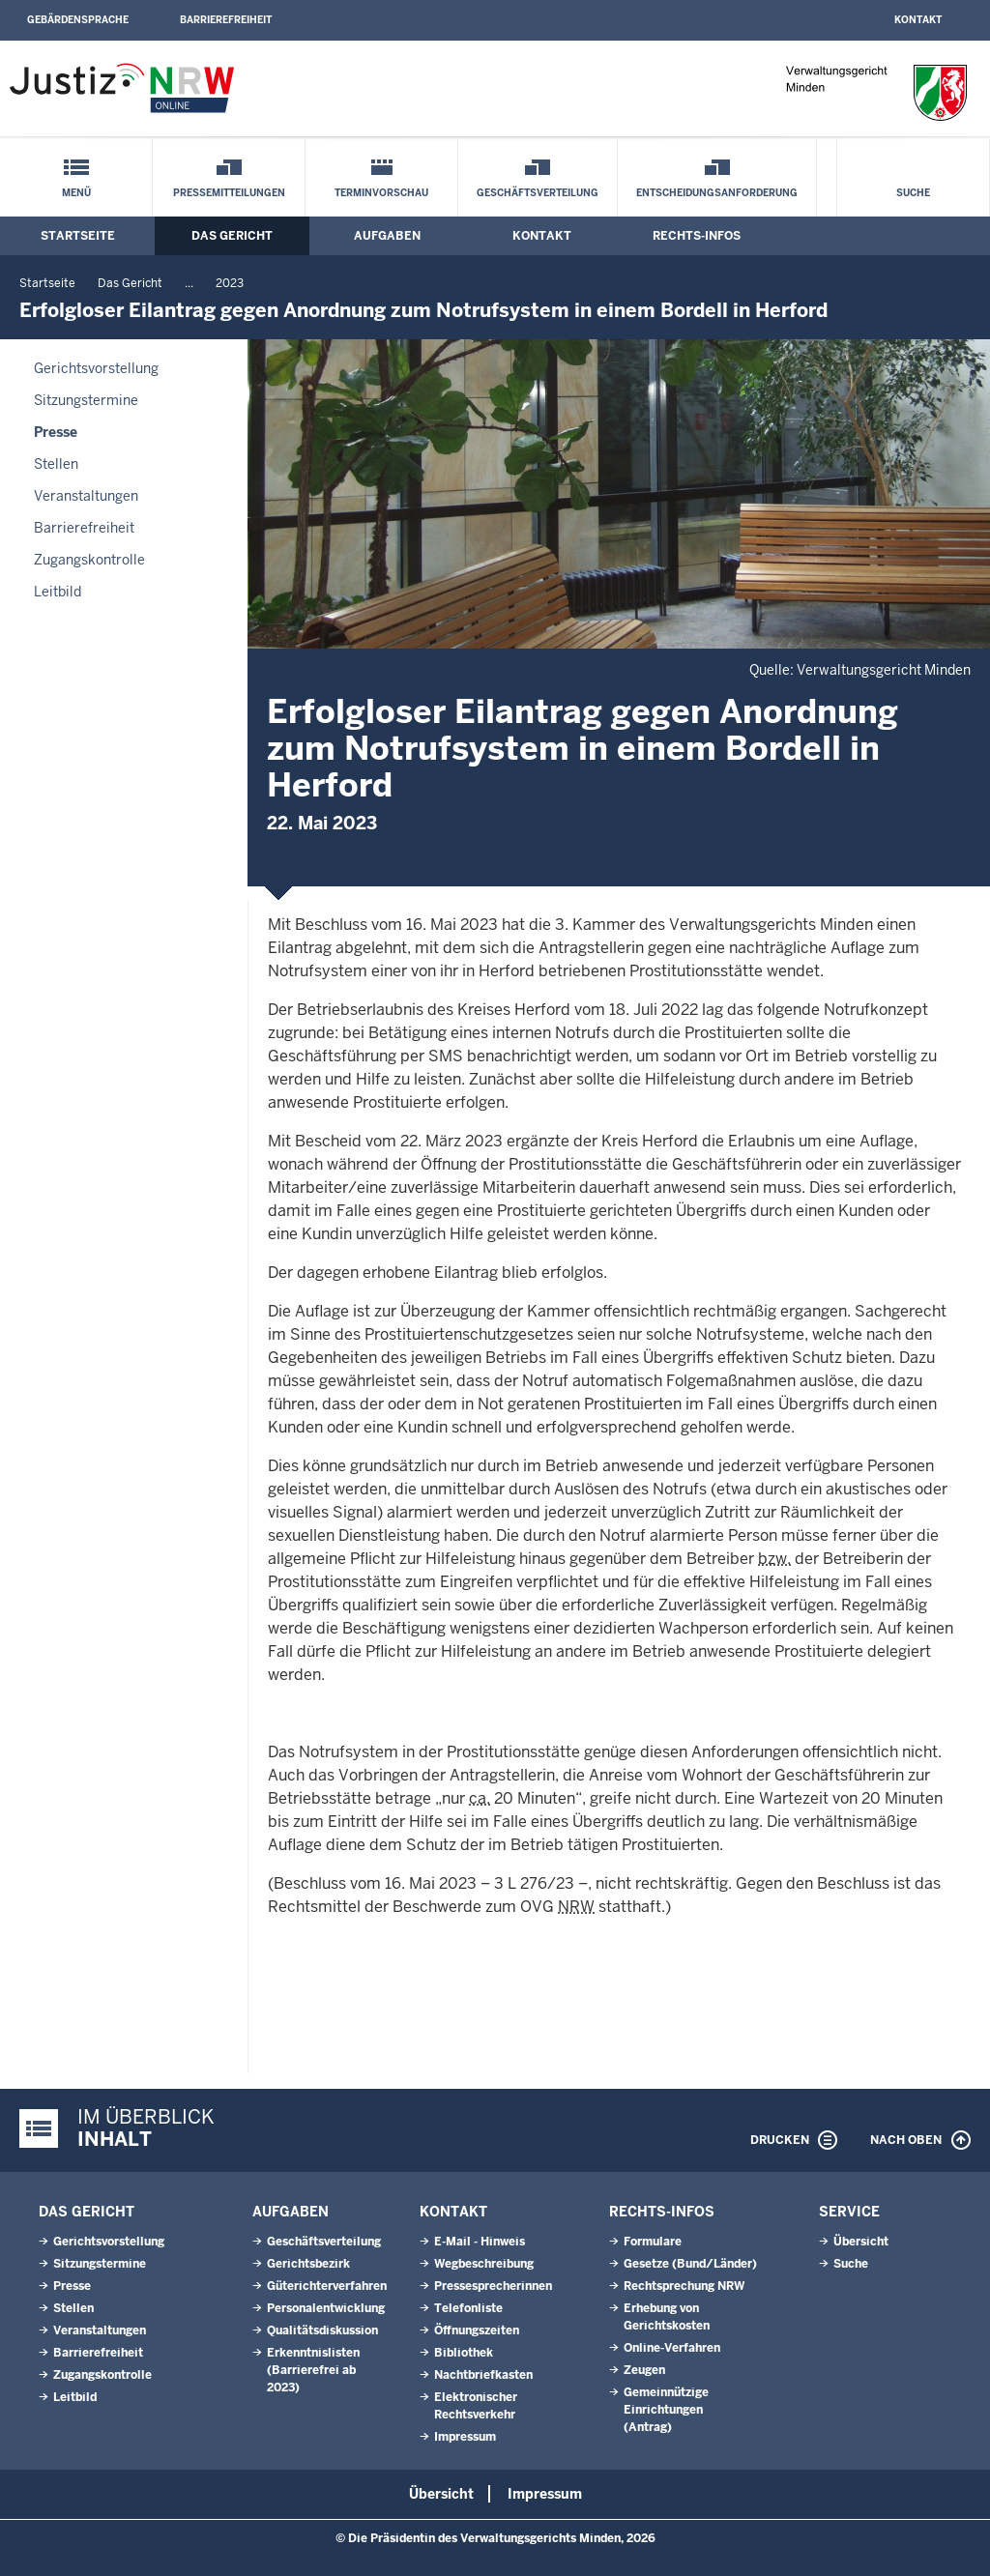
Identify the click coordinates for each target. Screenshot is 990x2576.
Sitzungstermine (86, 400)
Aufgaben (387, 236)
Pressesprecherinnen (493, 2286)
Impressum (465, 2437)
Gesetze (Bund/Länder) (690, 2264)
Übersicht (860, 2241)
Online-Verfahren (672, 2348)
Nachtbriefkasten (483, 2375)
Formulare (653, 2241)
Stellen (56, 464)
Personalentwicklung (326, 2308)
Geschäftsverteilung (537, 193)
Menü (76, 193)
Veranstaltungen (86, 496)
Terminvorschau (381, 193)
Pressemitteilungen (229, 193)
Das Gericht (232, 236)
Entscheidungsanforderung (717, 193)
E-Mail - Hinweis (479, 2241)
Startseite (78, 236)
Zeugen (644, 2370)
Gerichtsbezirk (308, 2264)
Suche (913, 193)
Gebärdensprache (78, 20)
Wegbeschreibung (484, 2264)
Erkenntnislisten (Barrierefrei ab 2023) (313, 2370)
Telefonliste (468, 2308)
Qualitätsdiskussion (322, 2330)
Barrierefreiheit (226, 20)
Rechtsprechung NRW (684, 2286)
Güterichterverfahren (327, 2286)
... (189, 283)
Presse (55, 432)
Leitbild (57, 591)
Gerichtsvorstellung (96, 368)
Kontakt (918, 20)
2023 (230, 283)
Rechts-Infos (697, 236)
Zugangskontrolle (89, 559)
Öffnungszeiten (476, 2330)
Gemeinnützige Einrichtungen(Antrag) (666, 2410)
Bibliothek (463, 2352)
